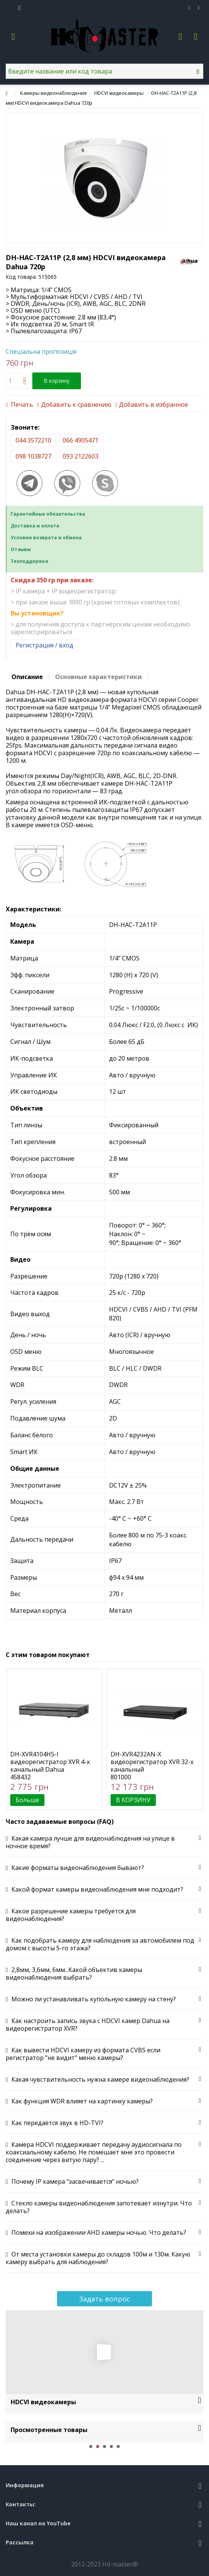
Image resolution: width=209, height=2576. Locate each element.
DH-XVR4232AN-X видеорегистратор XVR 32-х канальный (152, 1762)
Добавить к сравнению (76, 404)
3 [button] (104, 2446)
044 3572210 (33, 440)
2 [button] (97, 2446)
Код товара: (21, 276)
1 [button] (90, 2446)
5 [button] (118, 2446)
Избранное (189, 8)
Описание (27, 677)
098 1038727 (33, 456)
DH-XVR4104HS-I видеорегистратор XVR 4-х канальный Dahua (50, 1762)
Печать (21, 404)
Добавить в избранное (153, 404)
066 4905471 (80, 440)
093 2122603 (80, 456)
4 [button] (111, 2446)
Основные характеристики (98, 677)
